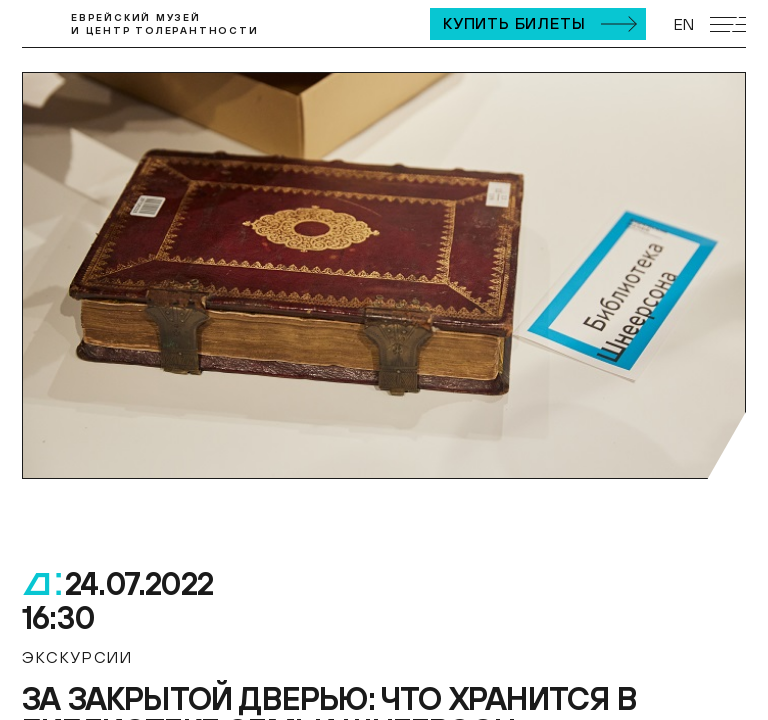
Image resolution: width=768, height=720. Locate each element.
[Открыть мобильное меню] (728, 24)
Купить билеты (514, 23)
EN (684, 24)
